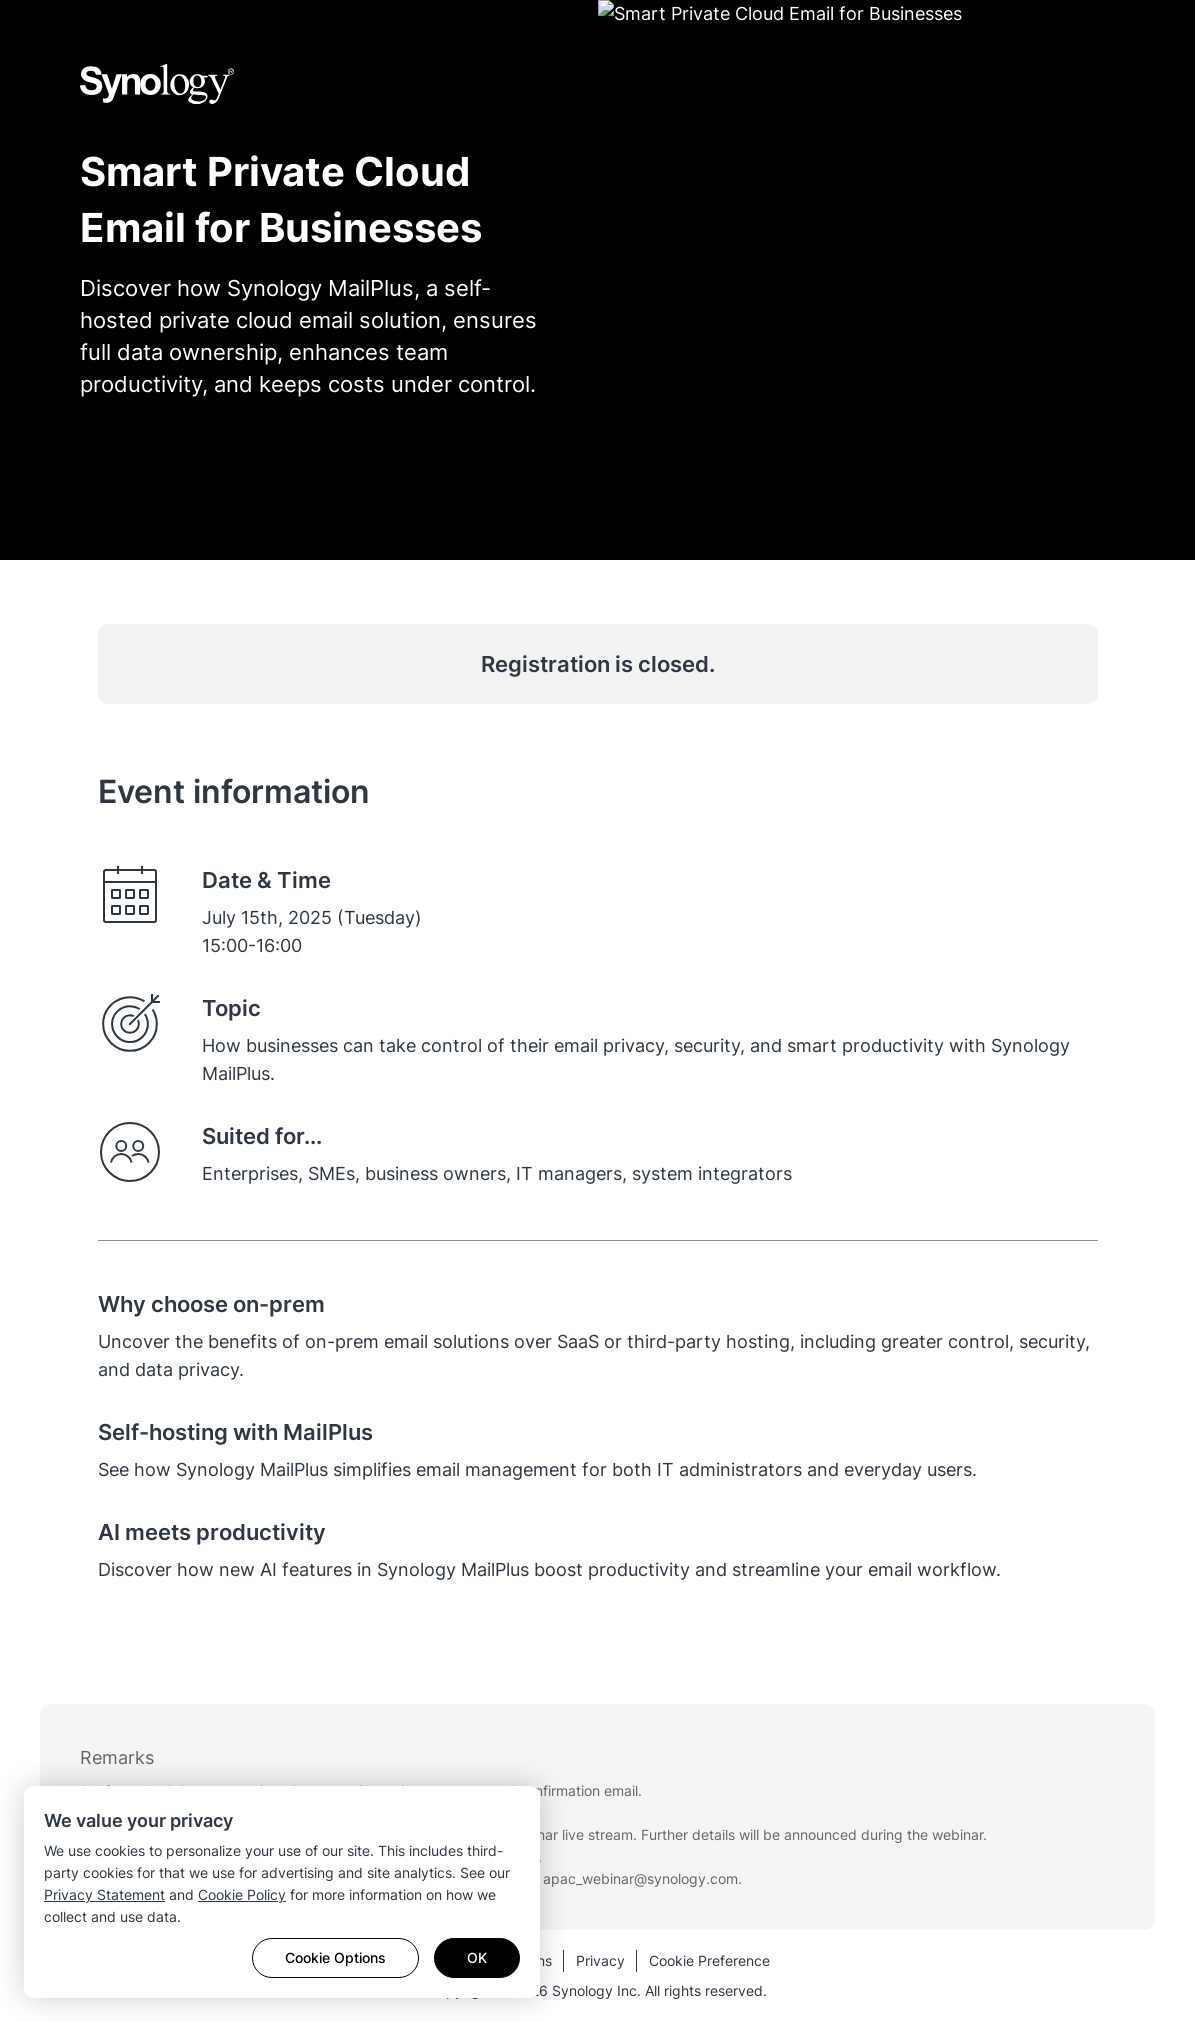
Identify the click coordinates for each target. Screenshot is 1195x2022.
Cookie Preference (709, 1960)
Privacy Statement (104, 1894)
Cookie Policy (242, 1894)
